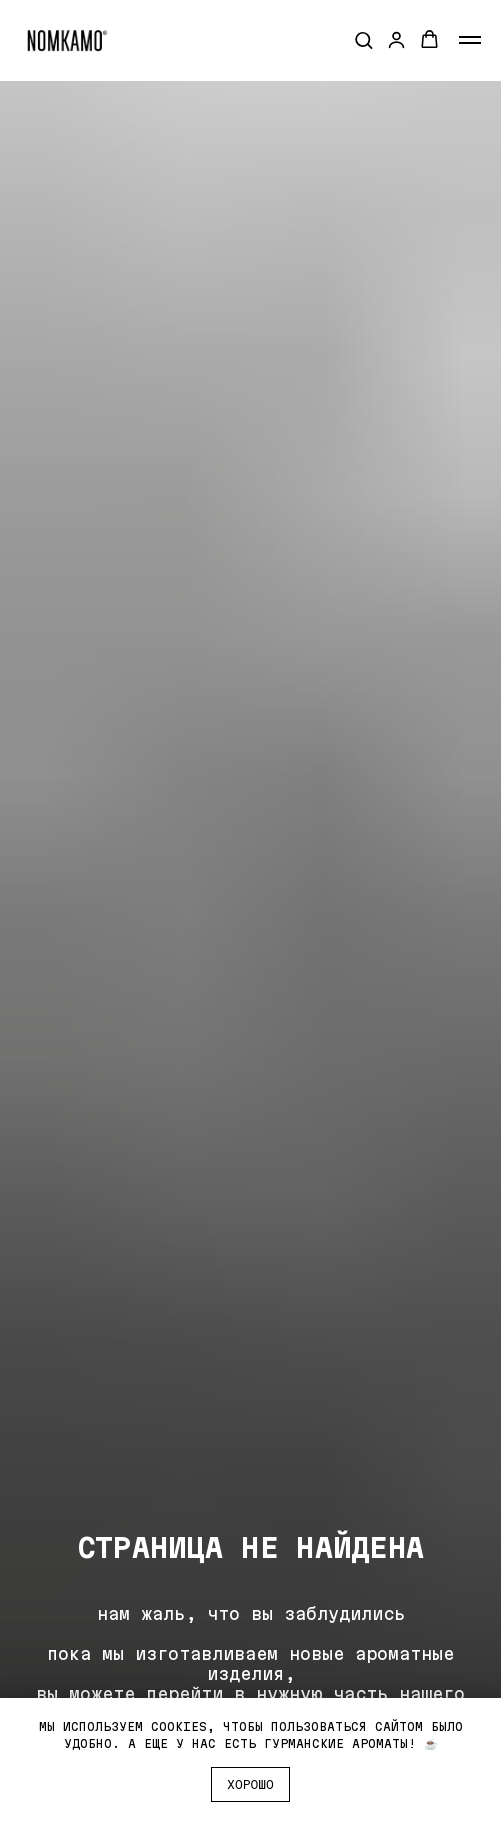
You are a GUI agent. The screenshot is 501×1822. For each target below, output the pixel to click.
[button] (363, 39)
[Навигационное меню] (470, 40)
